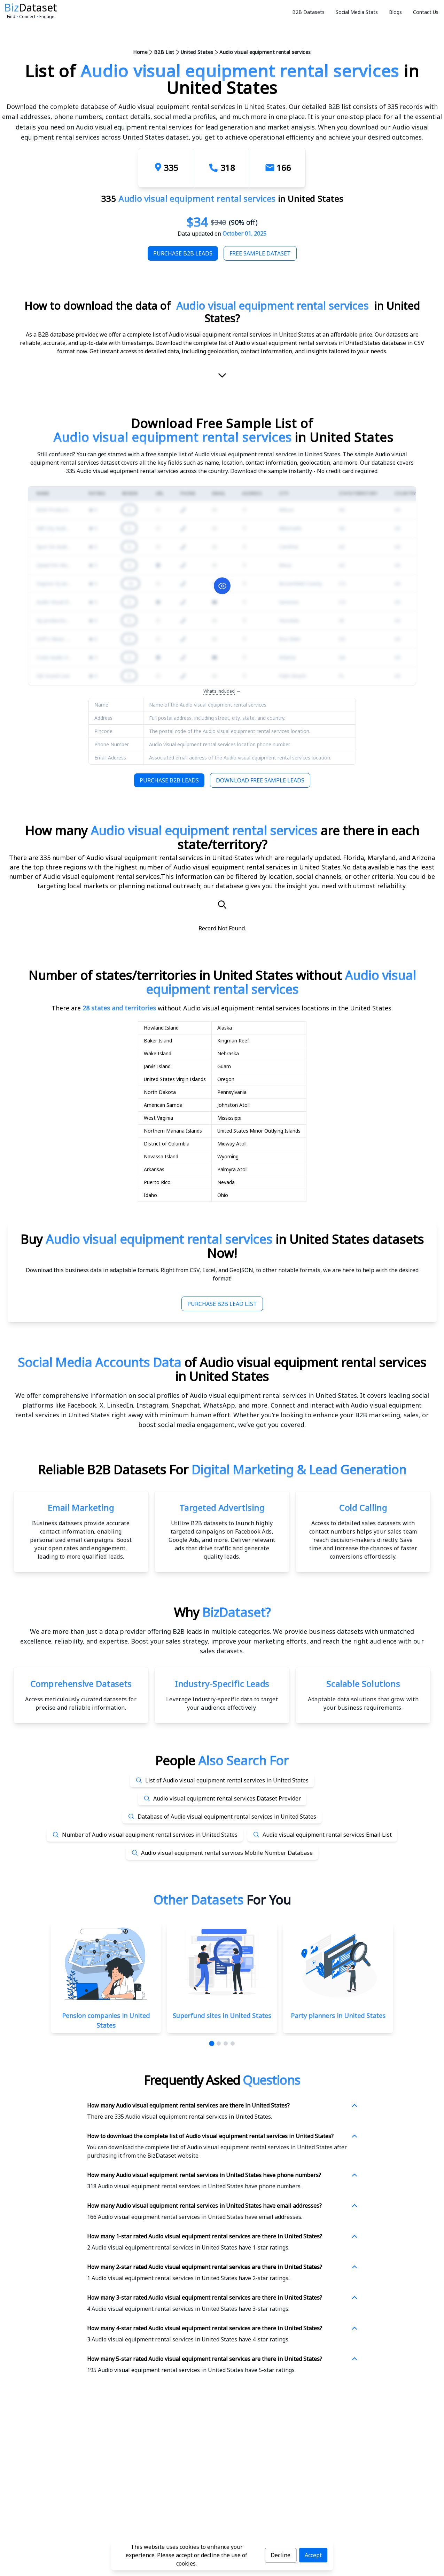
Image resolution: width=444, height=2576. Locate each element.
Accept (313, 2555)
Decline (280, 2555)
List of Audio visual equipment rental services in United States (227, 1780)
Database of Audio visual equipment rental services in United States (227, 1816)
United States (197, 52)
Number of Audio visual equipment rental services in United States (149, 1834)
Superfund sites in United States (222, 2015)
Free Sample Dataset (260, 253)
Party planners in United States (338, 2015)
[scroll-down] (222, 377)
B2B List (164, 52)
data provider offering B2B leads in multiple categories (187, 1631)
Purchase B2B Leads (182, 253)
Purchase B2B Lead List (222, 1304)
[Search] (222, 904)
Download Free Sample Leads (260, 780)
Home (140, 52)
